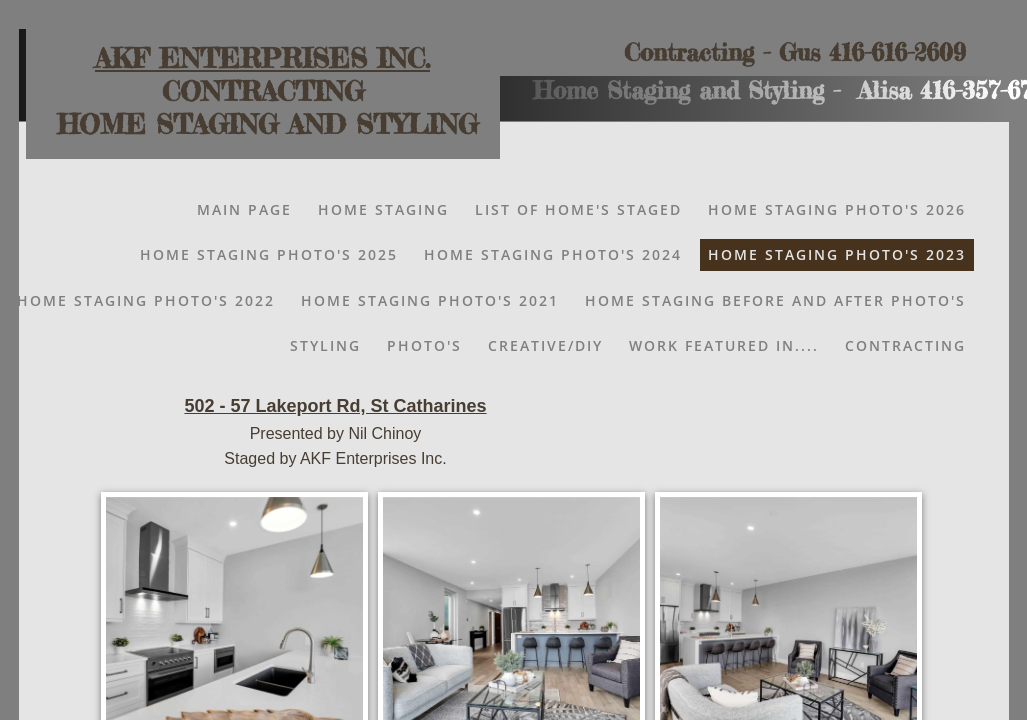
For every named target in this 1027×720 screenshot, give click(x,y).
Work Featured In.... (724, 345)
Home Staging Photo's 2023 (837, 254)
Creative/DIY (545, 345)
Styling (325, 345)
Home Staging (383, 209)
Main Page (244, 209)
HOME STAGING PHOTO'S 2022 (146, 300)
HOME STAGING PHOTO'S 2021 (430, 300)
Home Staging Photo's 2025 (269, 254)
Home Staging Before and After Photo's (775, 300)
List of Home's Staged (578, 209)
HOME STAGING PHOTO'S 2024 (553, 254)
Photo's (424, 345)
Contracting (905, 345)
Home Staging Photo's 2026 (837, 209)
